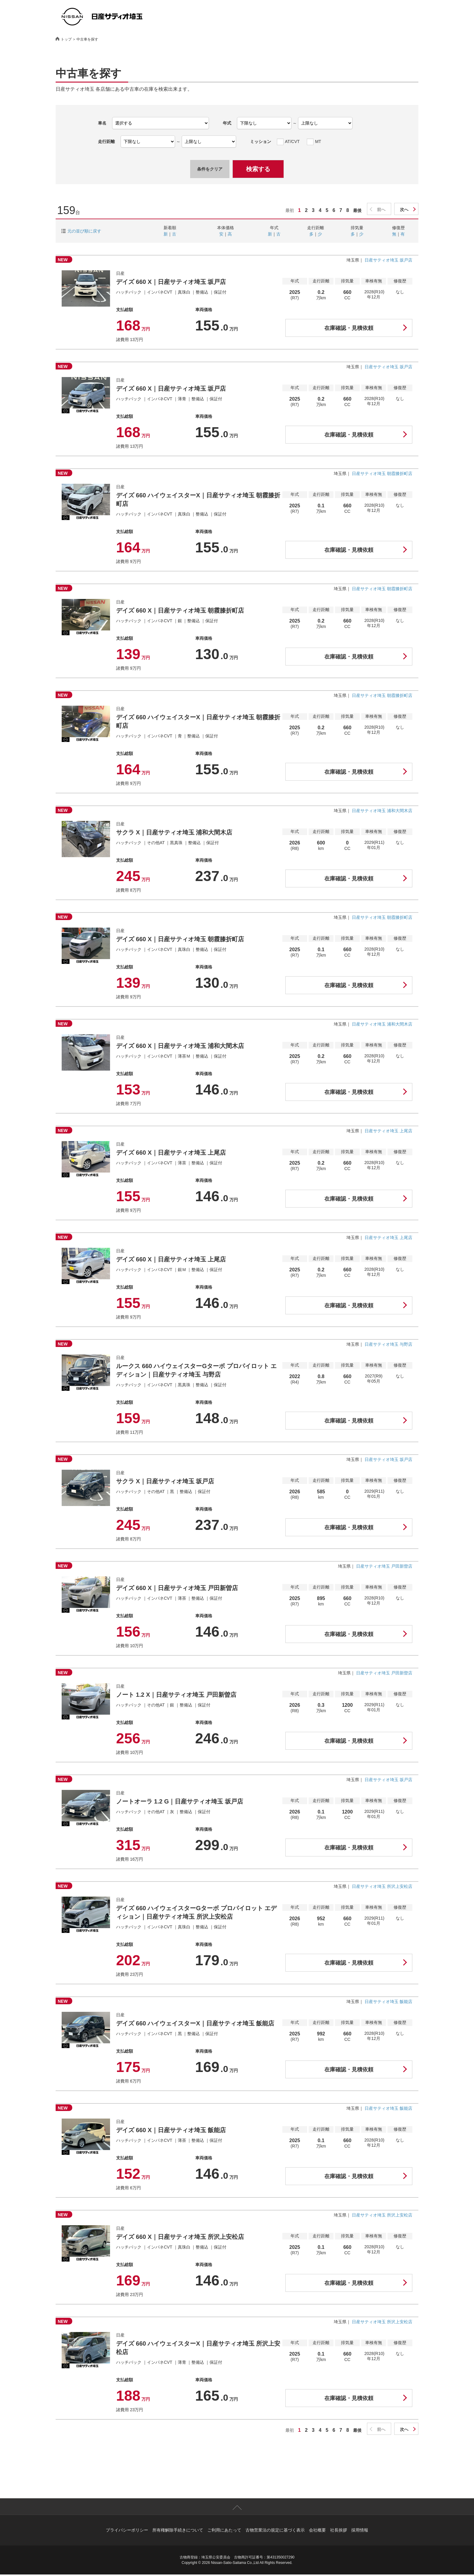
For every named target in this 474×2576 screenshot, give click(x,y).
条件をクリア (209, 169)
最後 (357, 210)
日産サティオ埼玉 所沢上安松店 (382, 1886)
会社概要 (317, 2531)
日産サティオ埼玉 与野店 (388, 1344)
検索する (258, 169)
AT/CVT (292, 141)
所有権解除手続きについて (177, 2531)
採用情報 (359, 2531)
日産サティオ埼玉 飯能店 (388, 2001)
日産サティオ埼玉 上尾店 (388, 1130)
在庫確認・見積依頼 (348, 328)
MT (318, 141)
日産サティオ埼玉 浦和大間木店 (382, 810)
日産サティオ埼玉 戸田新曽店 (384, 1566)
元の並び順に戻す (84, 231)
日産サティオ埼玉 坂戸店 (388, 260)
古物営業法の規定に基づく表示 (275, 2531)
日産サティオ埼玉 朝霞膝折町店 (382, 473)
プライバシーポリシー (127, 2531)
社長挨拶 (338, 2531)
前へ (381, 209)
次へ (404, 209)
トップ (66, 39)
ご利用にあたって (224, 2531)
